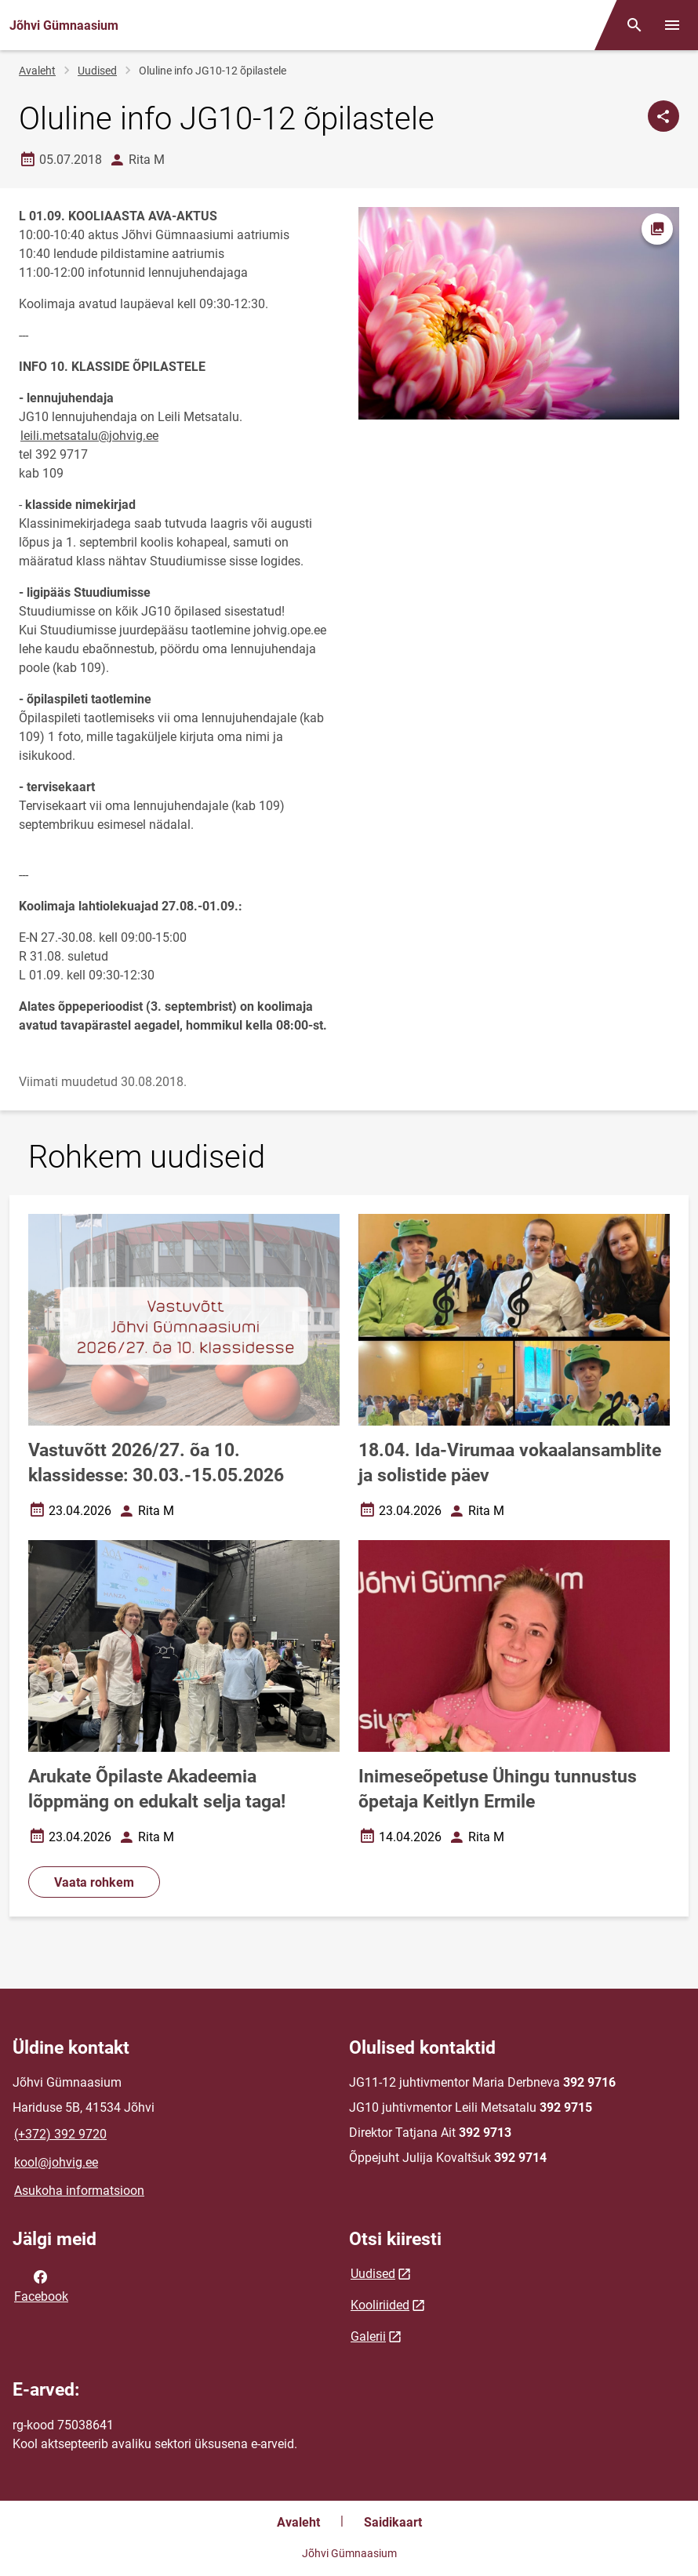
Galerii (368, 2336)
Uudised (97, 70)
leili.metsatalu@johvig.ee (89, 435)
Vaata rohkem (94, 1882)
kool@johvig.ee (56, 2162)
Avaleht (37, 70)
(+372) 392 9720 (60, 2134)
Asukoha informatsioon (79, 2190)
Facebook (41, 2285)
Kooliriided (380, 2305)
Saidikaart (393, 2522)
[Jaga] (663, 116)
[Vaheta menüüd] (672, 25)
